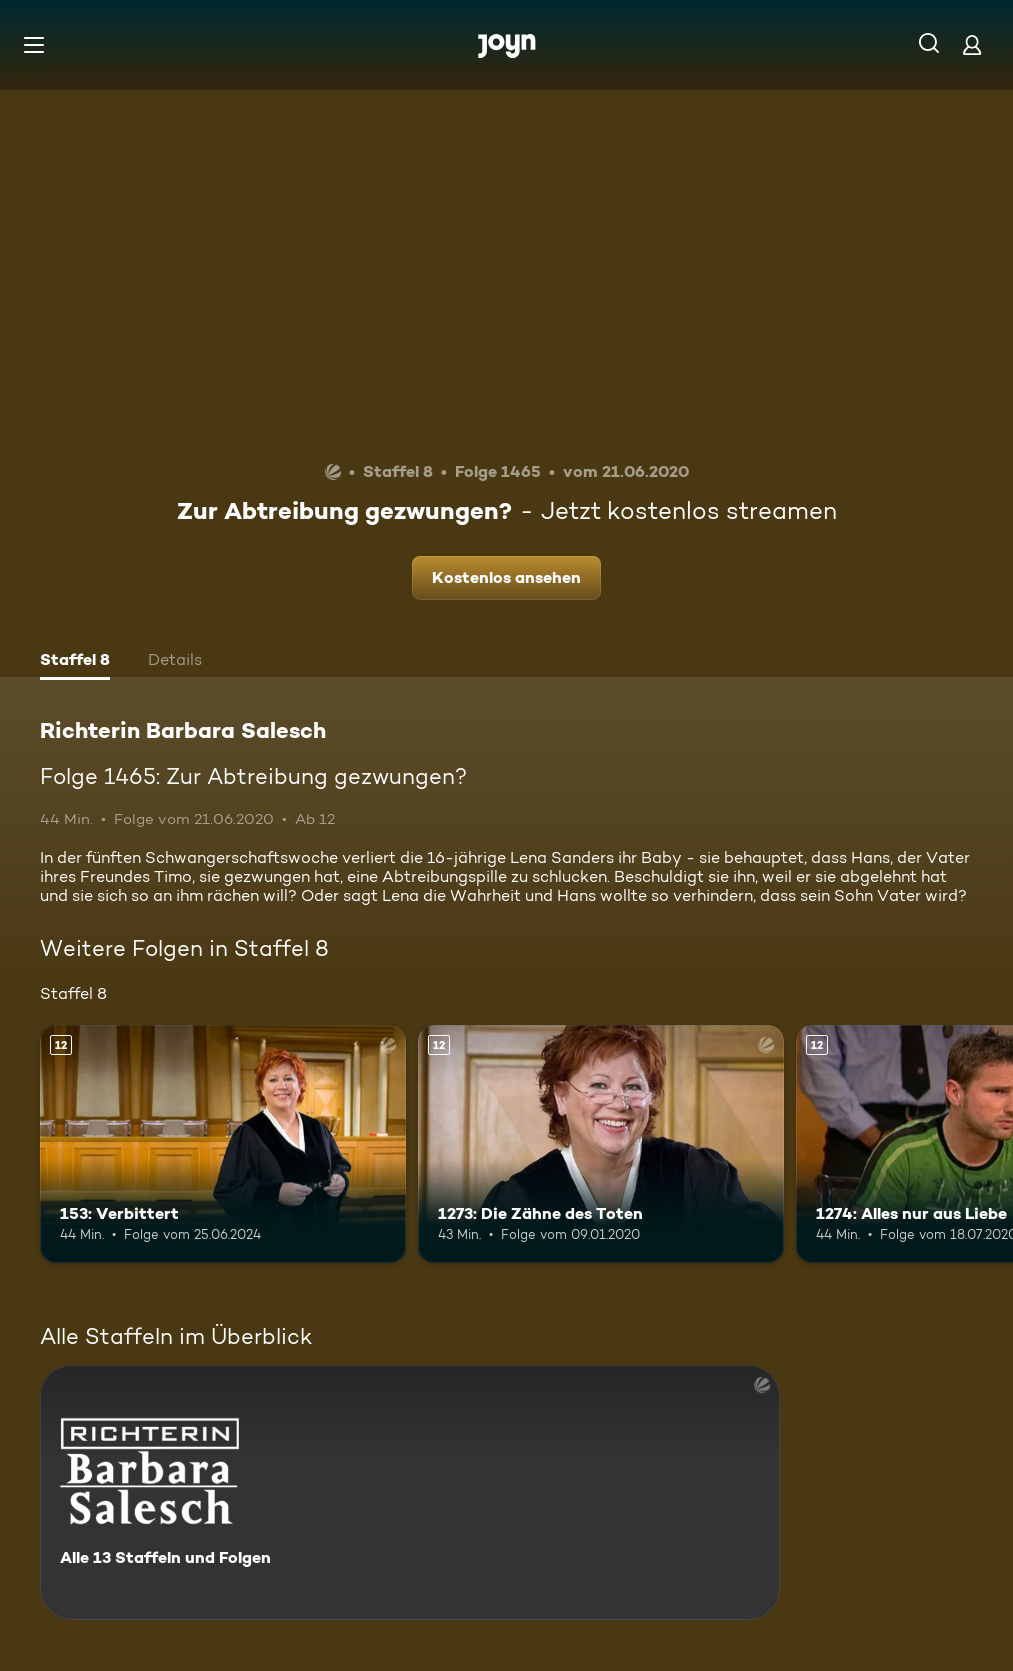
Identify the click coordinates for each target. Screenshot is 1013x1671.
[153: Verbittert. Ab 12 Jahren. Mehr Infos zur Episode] (223, 1144)
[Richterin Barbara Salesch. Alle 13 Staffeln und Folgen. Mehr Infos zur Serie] (410, 1492)
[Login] (972, 44)
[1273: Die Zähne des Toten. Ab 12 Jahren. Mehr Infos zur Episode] (601, 1144)
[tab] (75, 662)
